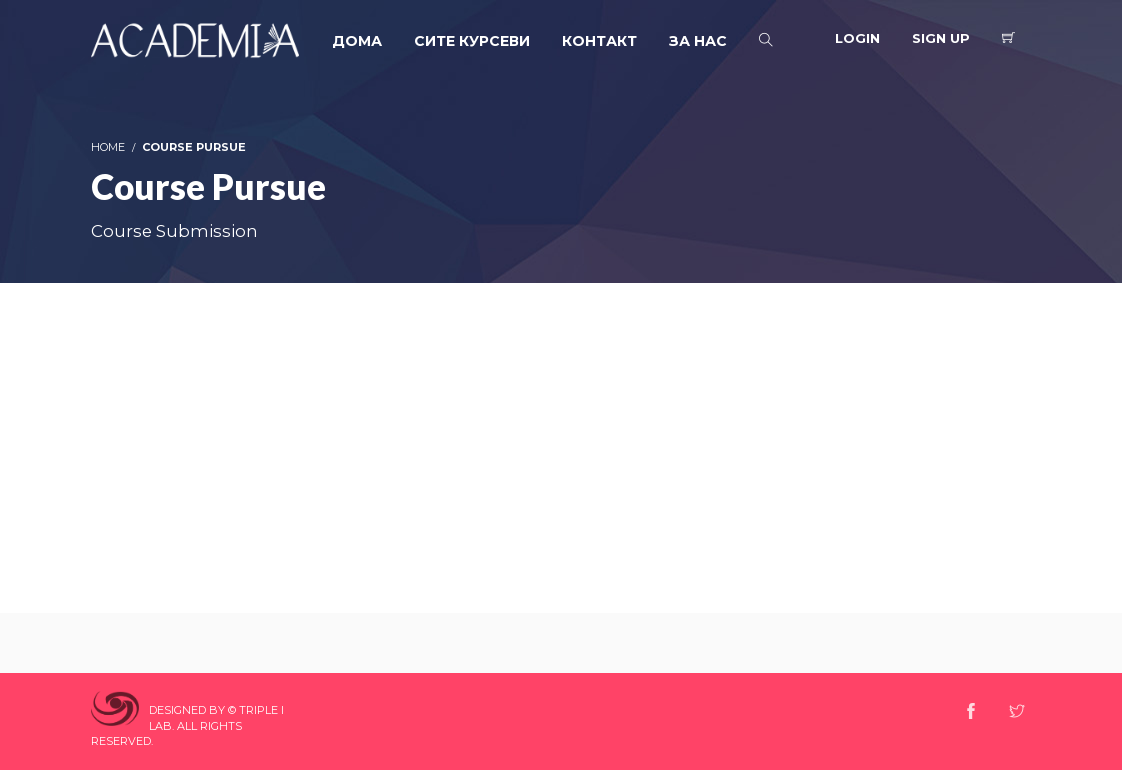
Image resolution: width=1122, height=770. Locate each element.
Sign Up (941, 38)
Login (857, 38)
